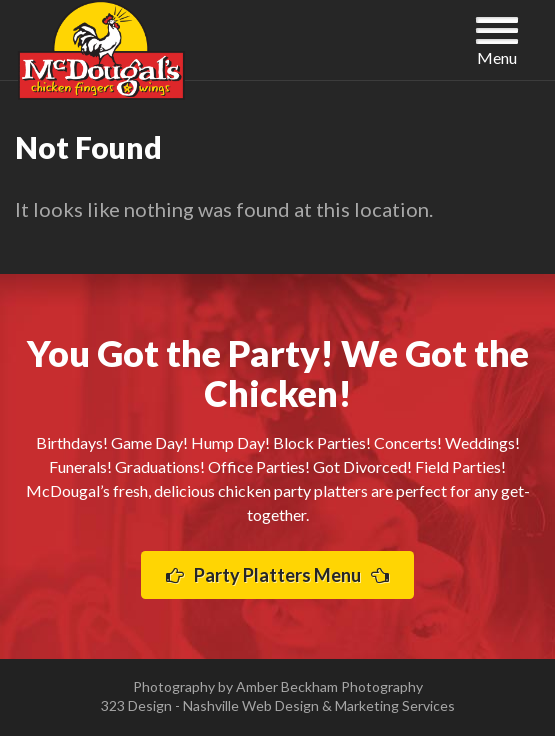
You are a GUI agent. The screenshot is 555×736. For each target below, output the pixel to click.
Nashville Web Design (251, 705)
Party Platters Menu (277, 575)
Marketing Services (395, 705)
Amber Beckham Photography (329, 686)
